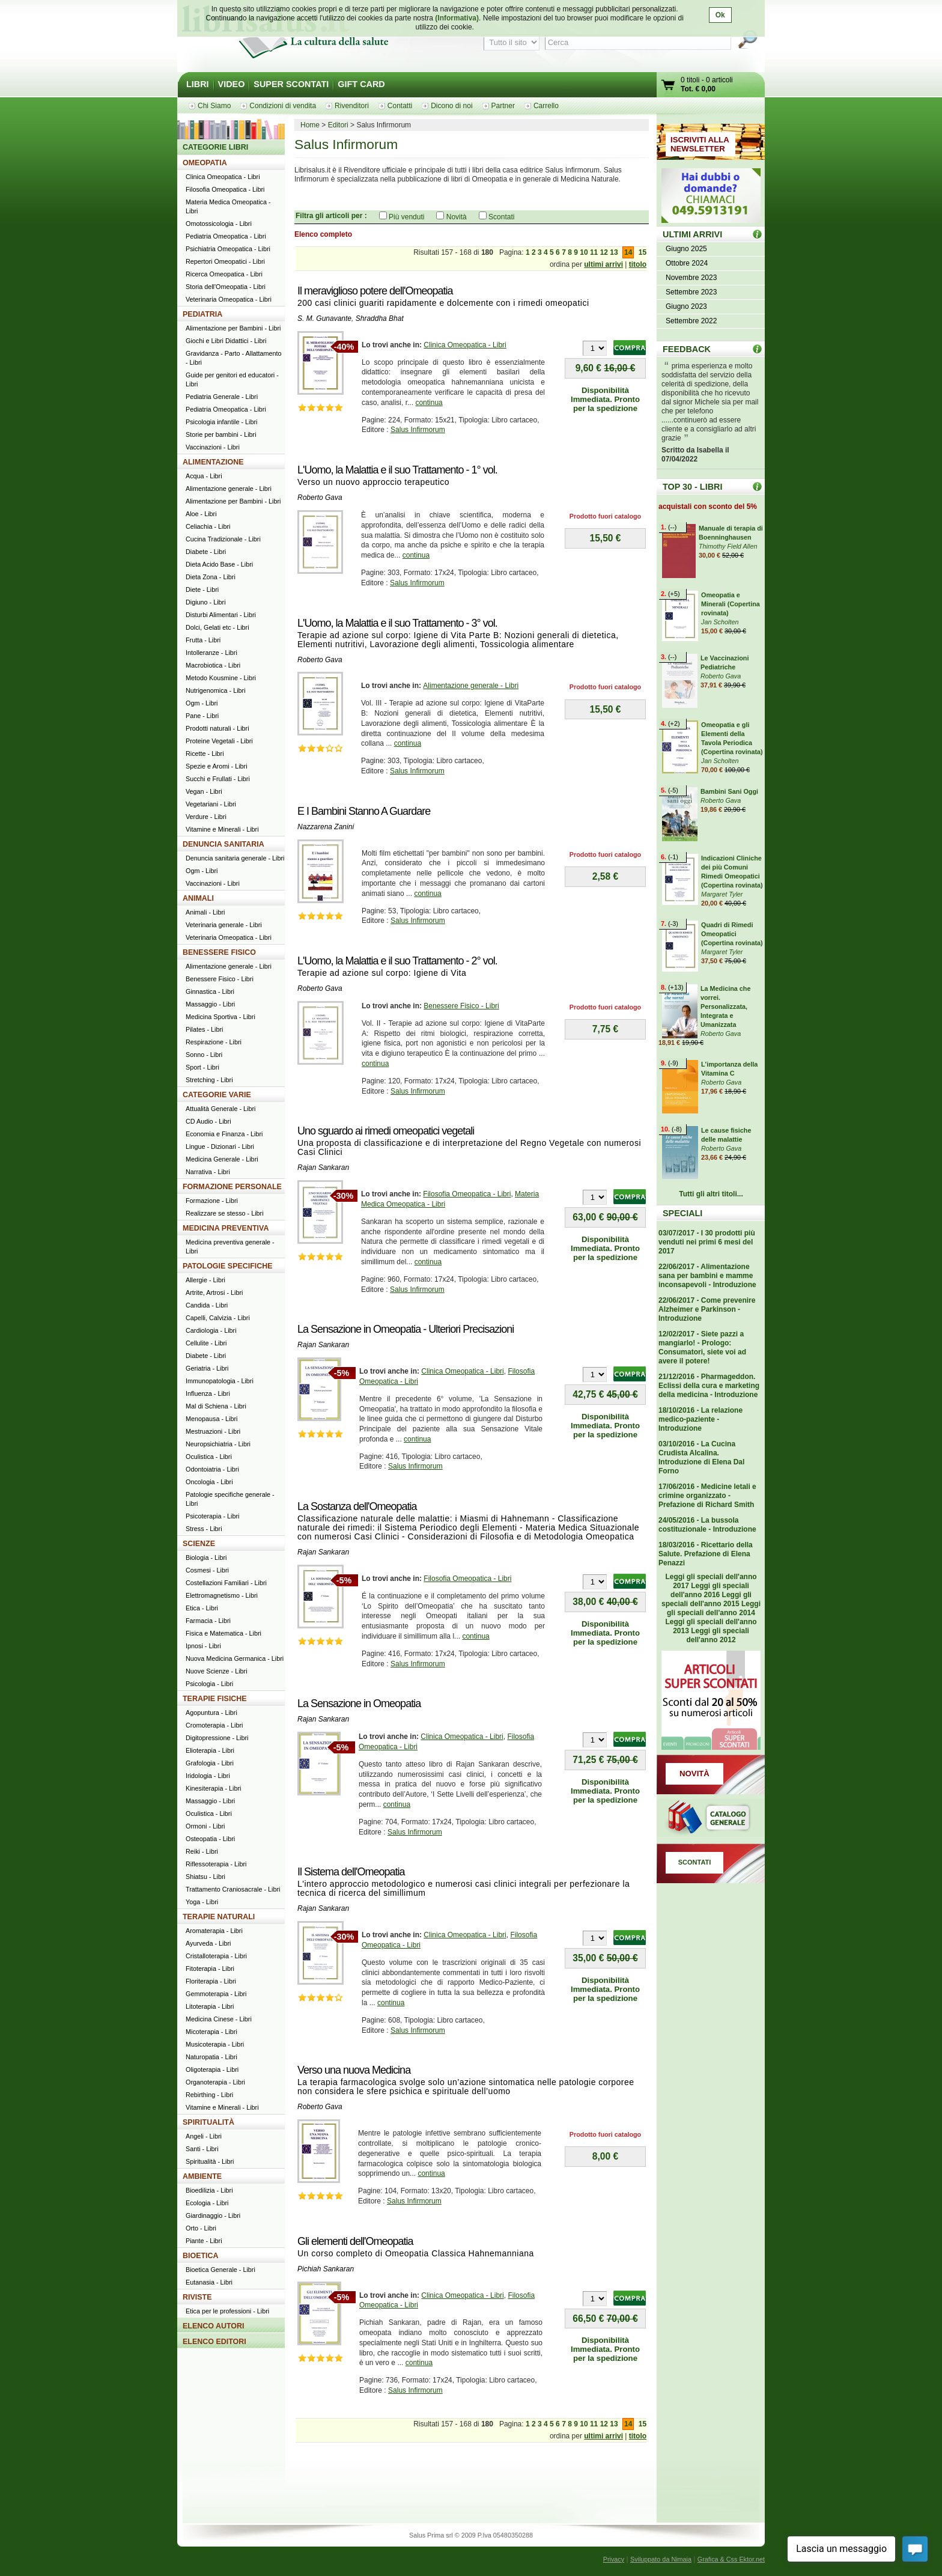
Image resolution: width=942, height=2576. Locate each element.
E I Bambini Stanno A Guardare (363, 811)
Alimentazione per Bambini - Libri (233, 328)
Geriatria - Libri (207, 1368)
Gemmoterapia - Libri (216, 1993)
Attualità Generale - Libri (220, 1108)
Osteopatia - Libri (210, 1838)
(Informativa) (457, 18)
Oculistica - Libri (209, 1456)
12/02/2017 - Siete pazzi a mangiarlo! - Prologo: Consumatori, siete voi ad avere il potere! (702, 1347)
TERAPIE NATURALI (219, 1917)
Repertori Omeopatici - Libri (225, 261)
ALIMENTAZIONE (213, 462)
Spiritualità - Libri (210, 2161)
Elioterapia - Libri (210, 1750)
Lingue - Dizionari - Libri (220, 1146)
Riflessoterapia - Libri (216, 1864)
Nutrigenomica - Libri (216, 690)
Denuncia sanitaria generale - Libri (235, 858)
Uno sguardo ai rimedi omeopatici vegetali (385, 1131)
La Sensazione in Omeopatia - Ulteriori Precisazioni (405, 1329)
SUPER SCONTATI (291, 84)
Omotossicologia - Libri (219, 223)
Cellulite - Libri (206, 1343)
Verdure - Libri (206, 816)
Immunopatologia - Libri (220, 1380)
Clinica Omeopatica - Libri (465, 345)
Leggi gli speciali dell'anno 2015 (706, 1599)
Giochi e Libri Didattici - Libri (226, 340)
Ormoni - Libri (205, 1826)
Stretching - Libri (209, 1079)
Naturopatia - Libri (211, 2056)
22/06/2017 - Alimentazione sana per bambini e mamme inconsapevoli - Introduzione (707, 1275)
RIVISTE (197, 2297)
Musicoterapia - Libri (215, 2044)
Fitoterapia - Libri (210, 1968)
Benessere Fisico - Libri (461, 1006)
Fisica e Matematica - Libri (223, 1633)
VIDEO (231, 84)
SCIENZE (199, 1543)
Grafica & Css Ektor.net (731, 2559)
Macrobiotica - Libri (213, 665)
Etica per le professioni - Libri (227, 2311)
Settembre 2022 (691, 321)
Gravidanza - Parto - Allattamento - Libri (234, 358)
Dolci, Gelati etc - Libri (217, 627)
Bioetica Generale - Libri (220, 2269)
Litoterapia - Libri (210, 2006)
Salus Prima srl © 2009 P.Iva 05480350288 (471, 2535)
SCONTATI (694, 1862)
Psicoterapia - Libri (212, 1516)
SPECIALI (682, 1213)
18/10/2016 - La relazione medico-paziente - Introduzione (700, 1419)
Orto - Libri (201, 2228)
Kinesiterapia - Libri (213, 1788)
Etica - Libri (202, 1608)
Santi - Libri (202, 2148)
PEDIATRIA (202, 314)
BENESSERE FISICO (219, 952)
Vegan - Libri (204, 791)
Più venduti (406, 217)
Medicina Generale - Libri (222, 1159)
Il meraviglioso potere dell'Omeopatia (375, 291)
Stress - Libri (204, 1528)
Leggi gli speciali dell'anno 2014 (714, 1608)
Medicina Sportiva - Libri (220, 1016)
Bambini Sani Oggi (729, 791)
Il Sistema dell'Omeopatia (351, 1872)
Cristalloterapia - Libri (216, 1955)
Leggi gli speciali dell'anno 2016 (709, 1590)
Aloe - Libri (201, 513)
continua (428, 402)
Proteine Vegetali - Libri (219, 740)
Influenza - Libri (208, 1393)
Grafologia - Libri (210, 1763)
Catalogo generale (711, 1819)
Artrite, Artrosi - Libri (214, 1292)
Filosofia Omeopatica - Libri (467, 1194)
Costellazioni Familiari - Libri (226, 1582)
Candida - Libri (207, 1305)
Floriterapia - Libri (211, 1981)
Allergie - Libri (205, 1279)
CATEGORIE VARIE (217, 1095)
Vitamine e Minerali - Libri (222, 829)
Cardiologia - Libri (211, 1330)
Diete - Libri (202, 589)
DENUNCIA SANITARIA (223, 844)
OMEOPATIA (205, 163)
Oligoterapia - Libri (212, 2069)
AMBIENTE (202, 2176)
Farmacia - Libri (208, 1620)
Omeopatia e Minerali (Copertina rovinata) (730, 604)
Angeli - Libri (204, 2136)
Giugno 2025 (686, 249)
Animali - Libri (205, 912)
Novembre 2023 (691, 277)
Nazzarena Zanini (325, 827)
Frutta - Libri (203, 640)
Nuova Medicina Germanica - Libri (235, 1658)
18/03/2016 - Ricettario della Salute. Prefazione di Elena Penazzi (705, 1554)
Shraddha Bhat (380, 318)
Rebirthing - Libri (209, 2094)
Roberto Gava (319, 497)
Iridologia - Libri (208, 1775)
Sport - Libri (202, 1067)
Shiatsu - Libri (205, 1876)
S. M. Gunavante (324, 318)
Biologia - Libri (206, 1557)
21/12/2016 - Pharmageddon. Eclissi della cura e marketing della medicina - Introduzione (708, 1385)
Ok (720, 15)
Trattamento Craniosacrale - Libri (233, 1889)
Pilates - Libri (204, 1029)
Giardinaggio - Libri (213, 2215)
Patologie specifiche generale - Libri (230, 1499)
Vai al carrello (669, 86)
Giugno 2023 (686, 306)
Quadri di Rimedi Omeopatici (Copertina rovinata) (732, 933)
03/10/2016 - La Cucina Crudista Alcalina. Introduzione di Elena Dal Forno (701, 1457)
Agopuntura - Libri (211, 1712)
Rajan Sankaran (323, 1167)
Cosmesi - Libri (207, 1570)
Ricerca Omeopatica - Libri (224, 274)
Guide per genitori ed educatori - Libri (232, 379)
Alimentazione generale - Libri (470, 685)
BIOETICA (201, 2256)
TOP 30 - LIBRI (692, 487)
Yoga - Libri (202, 1901)
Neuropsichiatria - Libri (218, 1444)
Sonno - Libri (204, 1054)
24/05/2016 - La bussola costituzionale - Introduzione (707, 1524)
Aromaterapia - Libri (214, 1930)
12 (604, 252)
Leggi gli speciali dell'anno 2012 (717, 1635)
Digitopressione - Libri (217, 1737)
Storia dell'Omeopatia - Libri (226, 286)
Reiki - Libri (202, 1851)
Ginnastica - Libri (210, 991)
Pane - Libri (202, 715)
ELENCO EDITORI (214, 2341)
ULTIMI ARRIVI (692, 234)
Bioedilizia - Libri (209, 2190)
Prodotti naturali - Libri (217, 728)
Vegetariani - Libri (211, 804)
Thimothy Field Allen (728, 546)
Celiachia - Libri (208, 526)
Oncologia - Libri (209, 1481)
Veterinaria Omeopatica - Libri (229, 299)
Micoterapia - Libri (211, 2031)
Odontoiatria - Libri (212, 1469)
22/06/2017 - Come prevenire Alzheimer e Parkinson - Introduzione (706, 1309)
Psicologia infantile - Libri (221, 421)
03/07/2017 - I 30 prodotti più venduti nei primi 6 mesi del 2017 (706, 1242)
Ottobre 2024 (687, 263)
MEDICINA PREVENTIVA (226, 1228)
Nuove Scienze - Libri (217, 1671)
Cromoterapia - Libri (214, 1725)
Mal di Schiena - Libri (216, 1406)
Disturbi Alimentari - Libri (221, 614)
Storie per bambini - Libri (221, 434)
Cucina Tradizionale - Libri (223, 539)
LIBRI (197, 84)
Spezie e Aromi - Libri (217, 766)
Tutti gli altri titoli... (711, 1194)
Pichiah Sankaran (325, 2269)
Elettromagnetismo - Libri (222, 1595)
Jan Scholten (719, 622)
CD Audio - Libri (208, 1121)
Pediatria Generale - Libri (222, 396)
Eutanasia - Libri (209, 2282)
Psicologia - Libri (209, 1683)
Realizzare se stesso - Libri (225, 1213)
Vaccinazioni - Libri (213, 447)
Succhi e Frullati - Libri (218, 778)
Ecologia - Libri (207, 2202)
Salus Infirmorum (417, 429)
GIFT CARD (361, 84)
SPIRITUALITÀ (208, 2122)
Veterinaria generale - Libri (224, 924)
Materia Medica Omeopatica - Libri (228, 206)
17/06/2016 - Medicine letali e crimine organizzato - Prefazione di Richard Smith (707, 1495)
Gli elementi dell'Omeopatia (355, 2241)
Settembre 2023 (691, 292)
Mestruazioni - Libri (213, 1431)
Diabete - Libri (206, 551)
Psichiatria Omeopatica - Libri (228, 248)
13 (614, 252)
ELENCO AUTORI (214, 2326)
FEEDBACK (687, 349)
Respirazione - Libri (214, 1042)
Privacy (613, 2559)
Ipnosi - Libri (203, 1645)
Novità (456, 217)
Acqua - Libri (204, 476)
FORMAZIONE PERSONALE (232, 1187)
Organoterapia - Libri (215, 2082)
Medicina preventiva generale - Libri (230, 1246)
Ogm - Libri (201, 703)
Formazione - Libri (212, 1200)
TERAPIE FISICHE (215, 1698)
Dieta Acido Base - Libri (219, 564)
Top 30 (757, 486)
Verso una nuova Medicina (353, 2070)
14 (628, 252)
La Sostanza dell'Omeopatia (357, 1506)
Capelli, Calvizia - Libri (218, 1317)
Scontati (501, 217)
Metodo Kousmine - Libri (221, 677)
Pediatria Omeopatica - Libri (226, 236)
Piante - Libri (204, 2240)
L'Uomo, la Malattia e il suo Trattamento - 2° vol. (397, 961)
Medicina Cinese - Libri (219, 2019)
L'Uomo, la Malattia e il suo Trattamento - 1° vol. (397, 470)
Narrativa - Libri (208, 1171)
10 (584, 252)
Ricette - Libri (205, 753)
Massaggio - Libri (210, 1004)
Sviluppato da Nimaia (660, 2559)
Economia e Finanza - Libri (224, 1133)
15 (642, 252)
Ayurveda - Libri (208, 1943)
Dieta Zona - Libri (210, 576)
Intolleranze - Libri (211, 652)
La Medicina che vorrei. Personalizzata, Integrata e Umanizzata (725, 1006)
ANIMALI (198, 898)
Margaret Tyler (722, 894)
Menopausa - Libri (211, 1418)
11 (594, 252)
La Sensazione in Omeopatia (359, 1704)
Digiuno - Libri (206, 602)
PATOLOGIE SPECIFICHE (228, 1266)
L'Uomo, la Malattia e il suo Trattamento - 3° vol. (397, 623)
